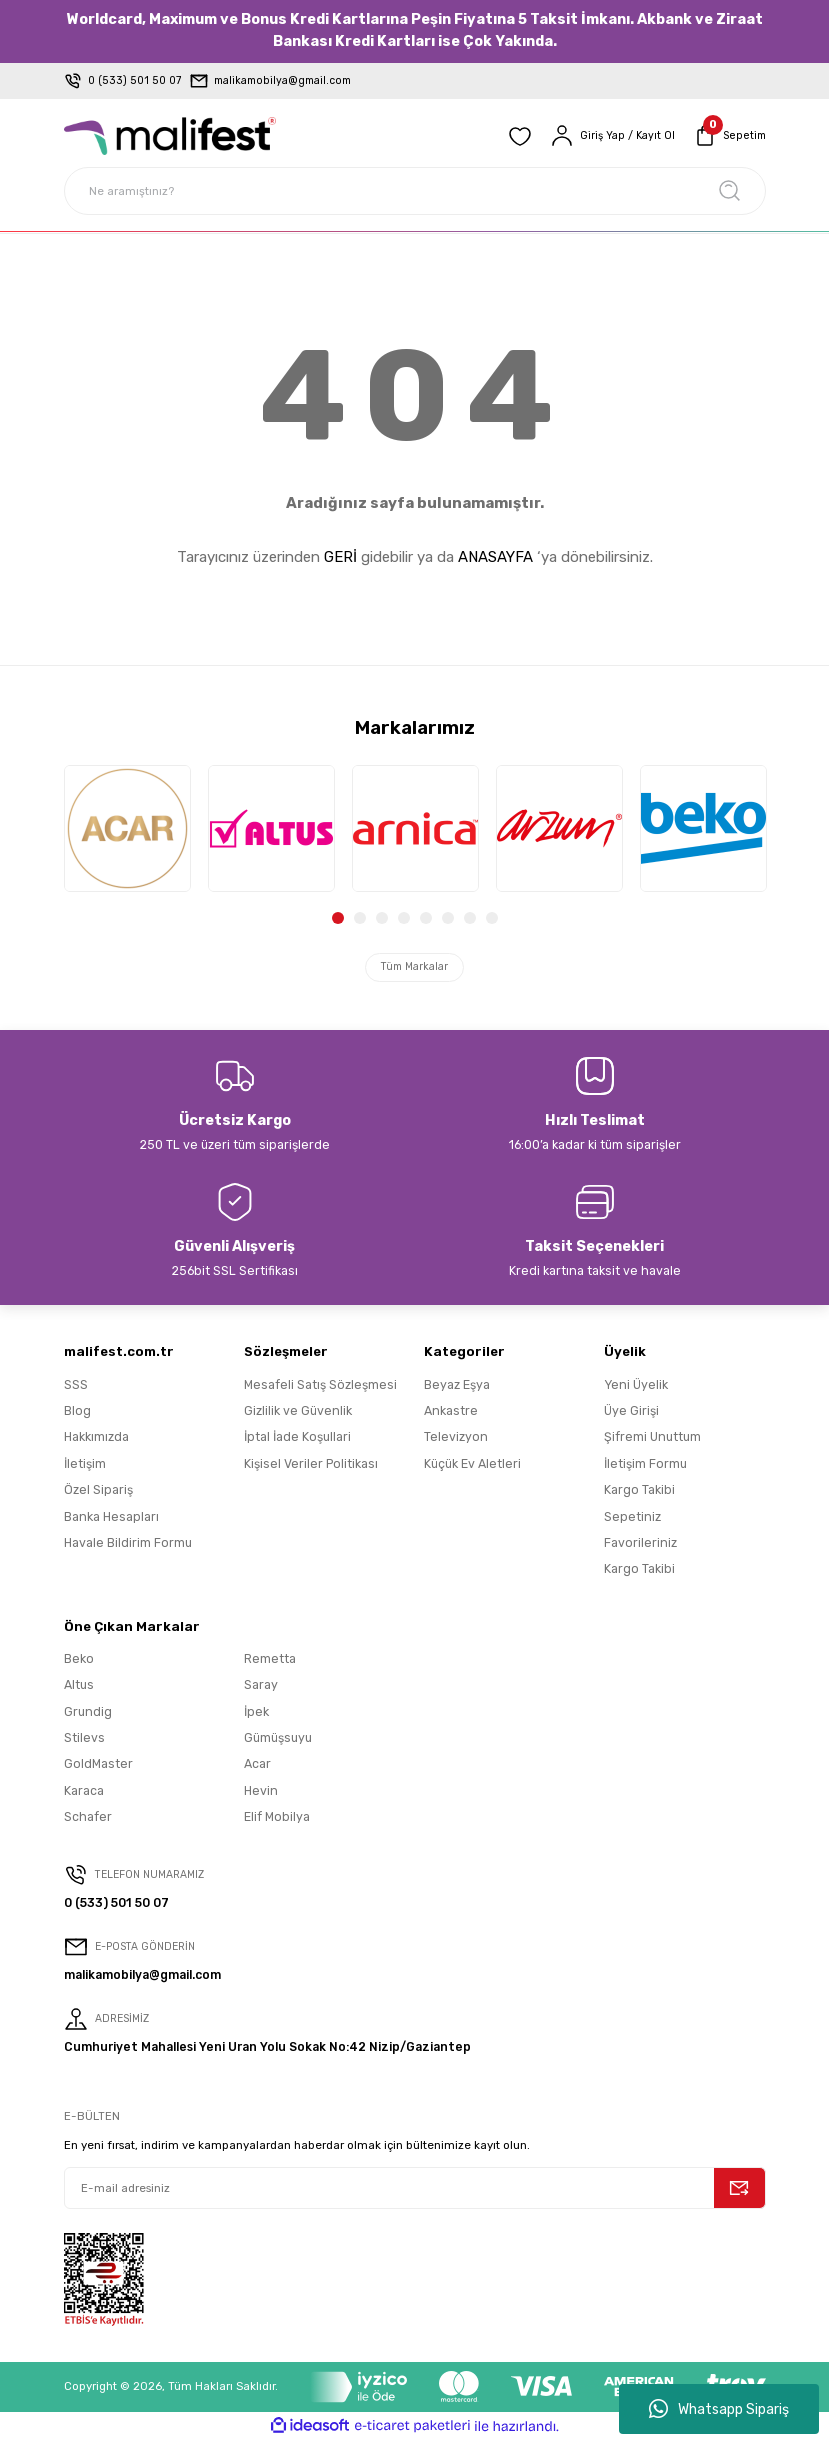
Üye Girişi (631, 1414)
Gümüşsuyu (278, 1741)
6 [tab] (448, 918)
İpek (256, 1715)
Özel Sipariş (98, 1494)
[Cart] (728, 136)
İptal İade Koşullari (297, 1441)
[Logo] (170, 136)
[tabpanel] (127, 828)
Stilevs (84, 1741)
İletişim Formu (645, 1467)
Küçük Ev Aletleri (472, 1467)
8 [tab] (492, 918)
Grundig (88, 1715)
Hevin (261, 1794)
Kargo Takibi (639, 1494)
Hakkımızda (96, 1441)
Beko (79, 1662)
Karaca (84, 1794)
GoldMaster (98, 1768)
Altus (79, 1689)
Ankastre (451, 1414)
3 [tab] (382, 918)
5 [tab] (426, 918)
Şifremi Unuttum (652, 1441)
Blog (77, 1414)
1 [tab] (338, 918)
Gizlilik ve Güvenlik (298, 1414)
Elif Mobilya (277, 1820)
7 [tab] (470, 918)
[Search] (415, 191)
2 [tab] (360, 918)
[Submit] (740, 2192)
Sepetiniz (632, 1520)
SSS (76, 1388)
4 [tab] (404, 918)
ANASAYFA (495, 557)
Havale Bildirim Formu (128, 1546)
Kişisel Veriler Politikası (311, 1467)
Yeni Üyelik (636, 1388)
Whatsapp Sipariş (719, 2409)
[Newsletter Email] (415, 2192)
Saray (261, 1689)
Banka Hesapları (111, 1520)
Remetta (270, 1662)
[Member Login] (607, 136)
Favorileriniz (640, 1546)
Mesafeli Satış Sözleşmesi (320, 1388)
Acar (257, 1768)
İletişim (85, 1467)
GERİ (340, 557)
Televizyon (456, 1441)
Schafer (88, 1820)
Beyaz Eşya (457, 1388)
